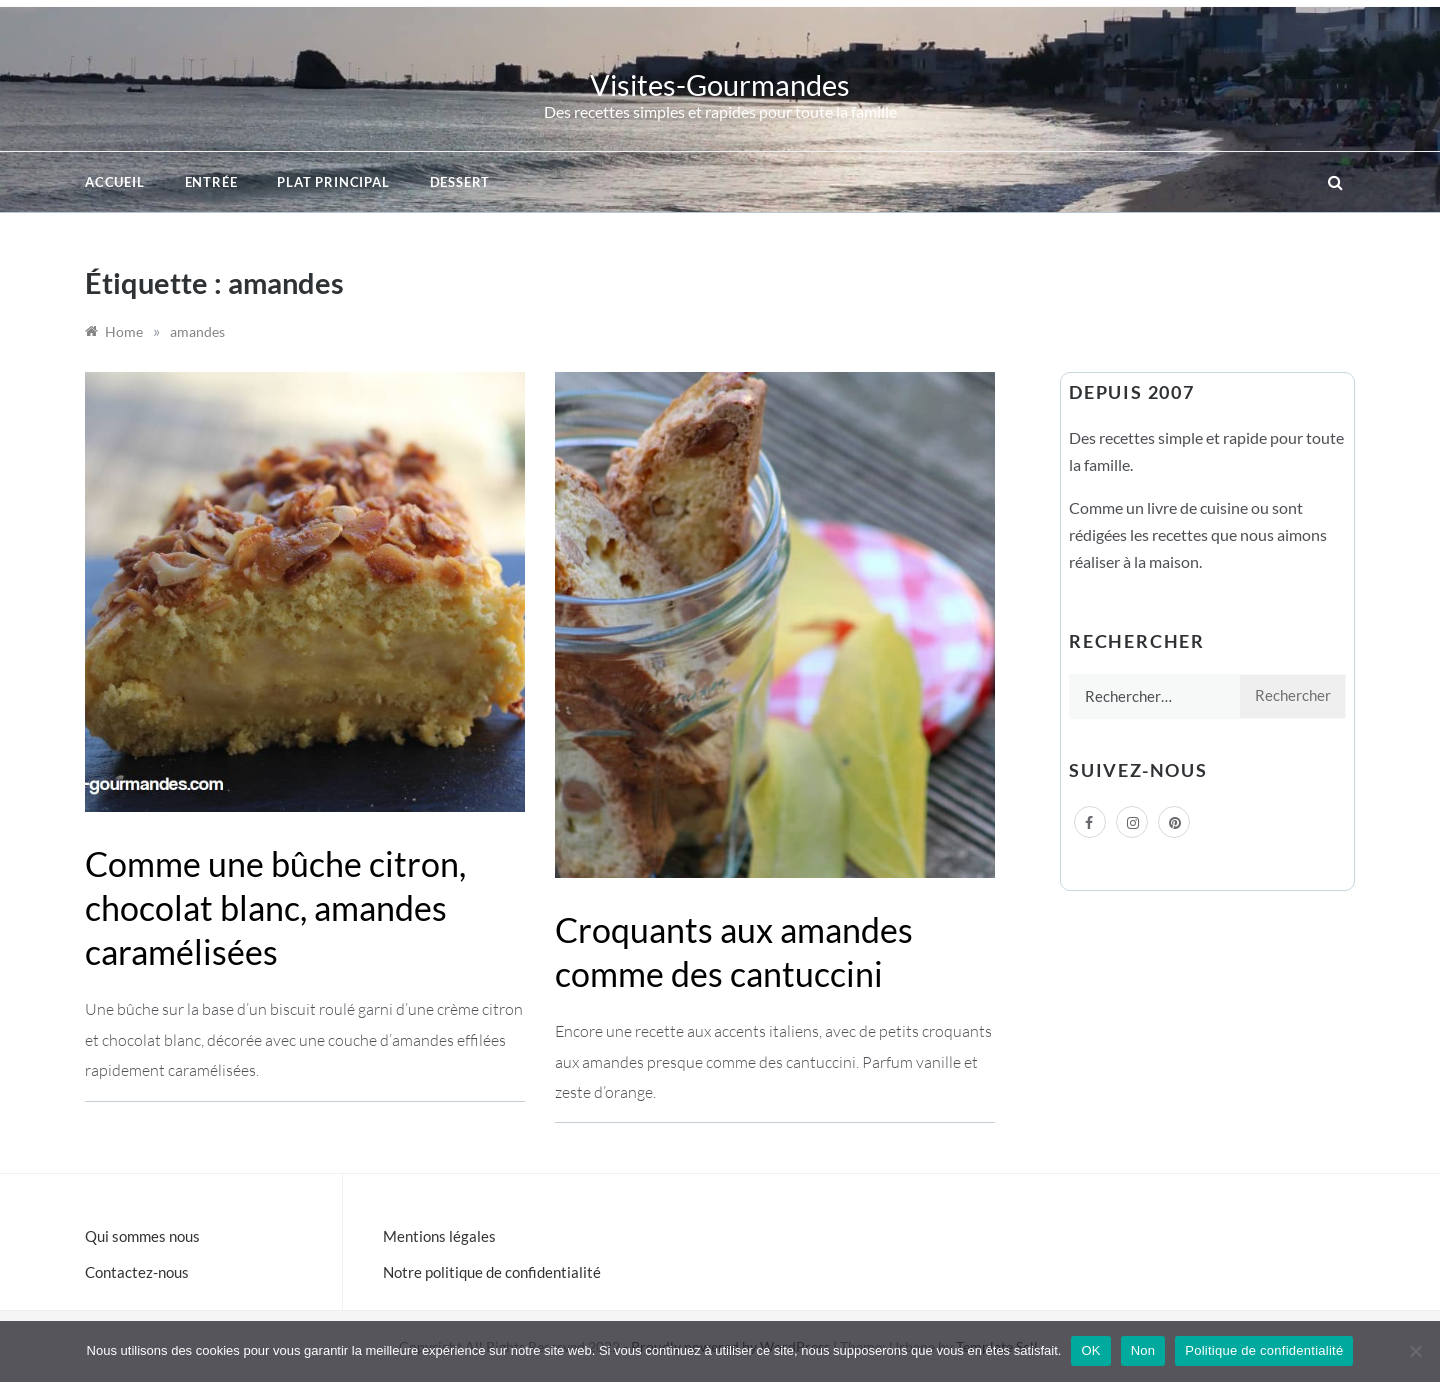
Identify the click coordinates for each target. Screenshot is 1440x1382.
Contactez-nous (137, 1272)
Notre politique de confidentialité (492, 1272)
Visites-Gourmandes (720, 84)
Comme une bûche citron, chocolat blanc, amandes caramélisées (275, 907)
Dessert (460, 182)
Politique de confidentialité (1264, 1350)
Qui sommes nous (142, 1236)
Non (1143, 1350)
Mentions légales (439, 1236)
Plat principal (333, 182)
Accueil (115, 182)
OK (1090, 1350)
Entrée (211, 182)
